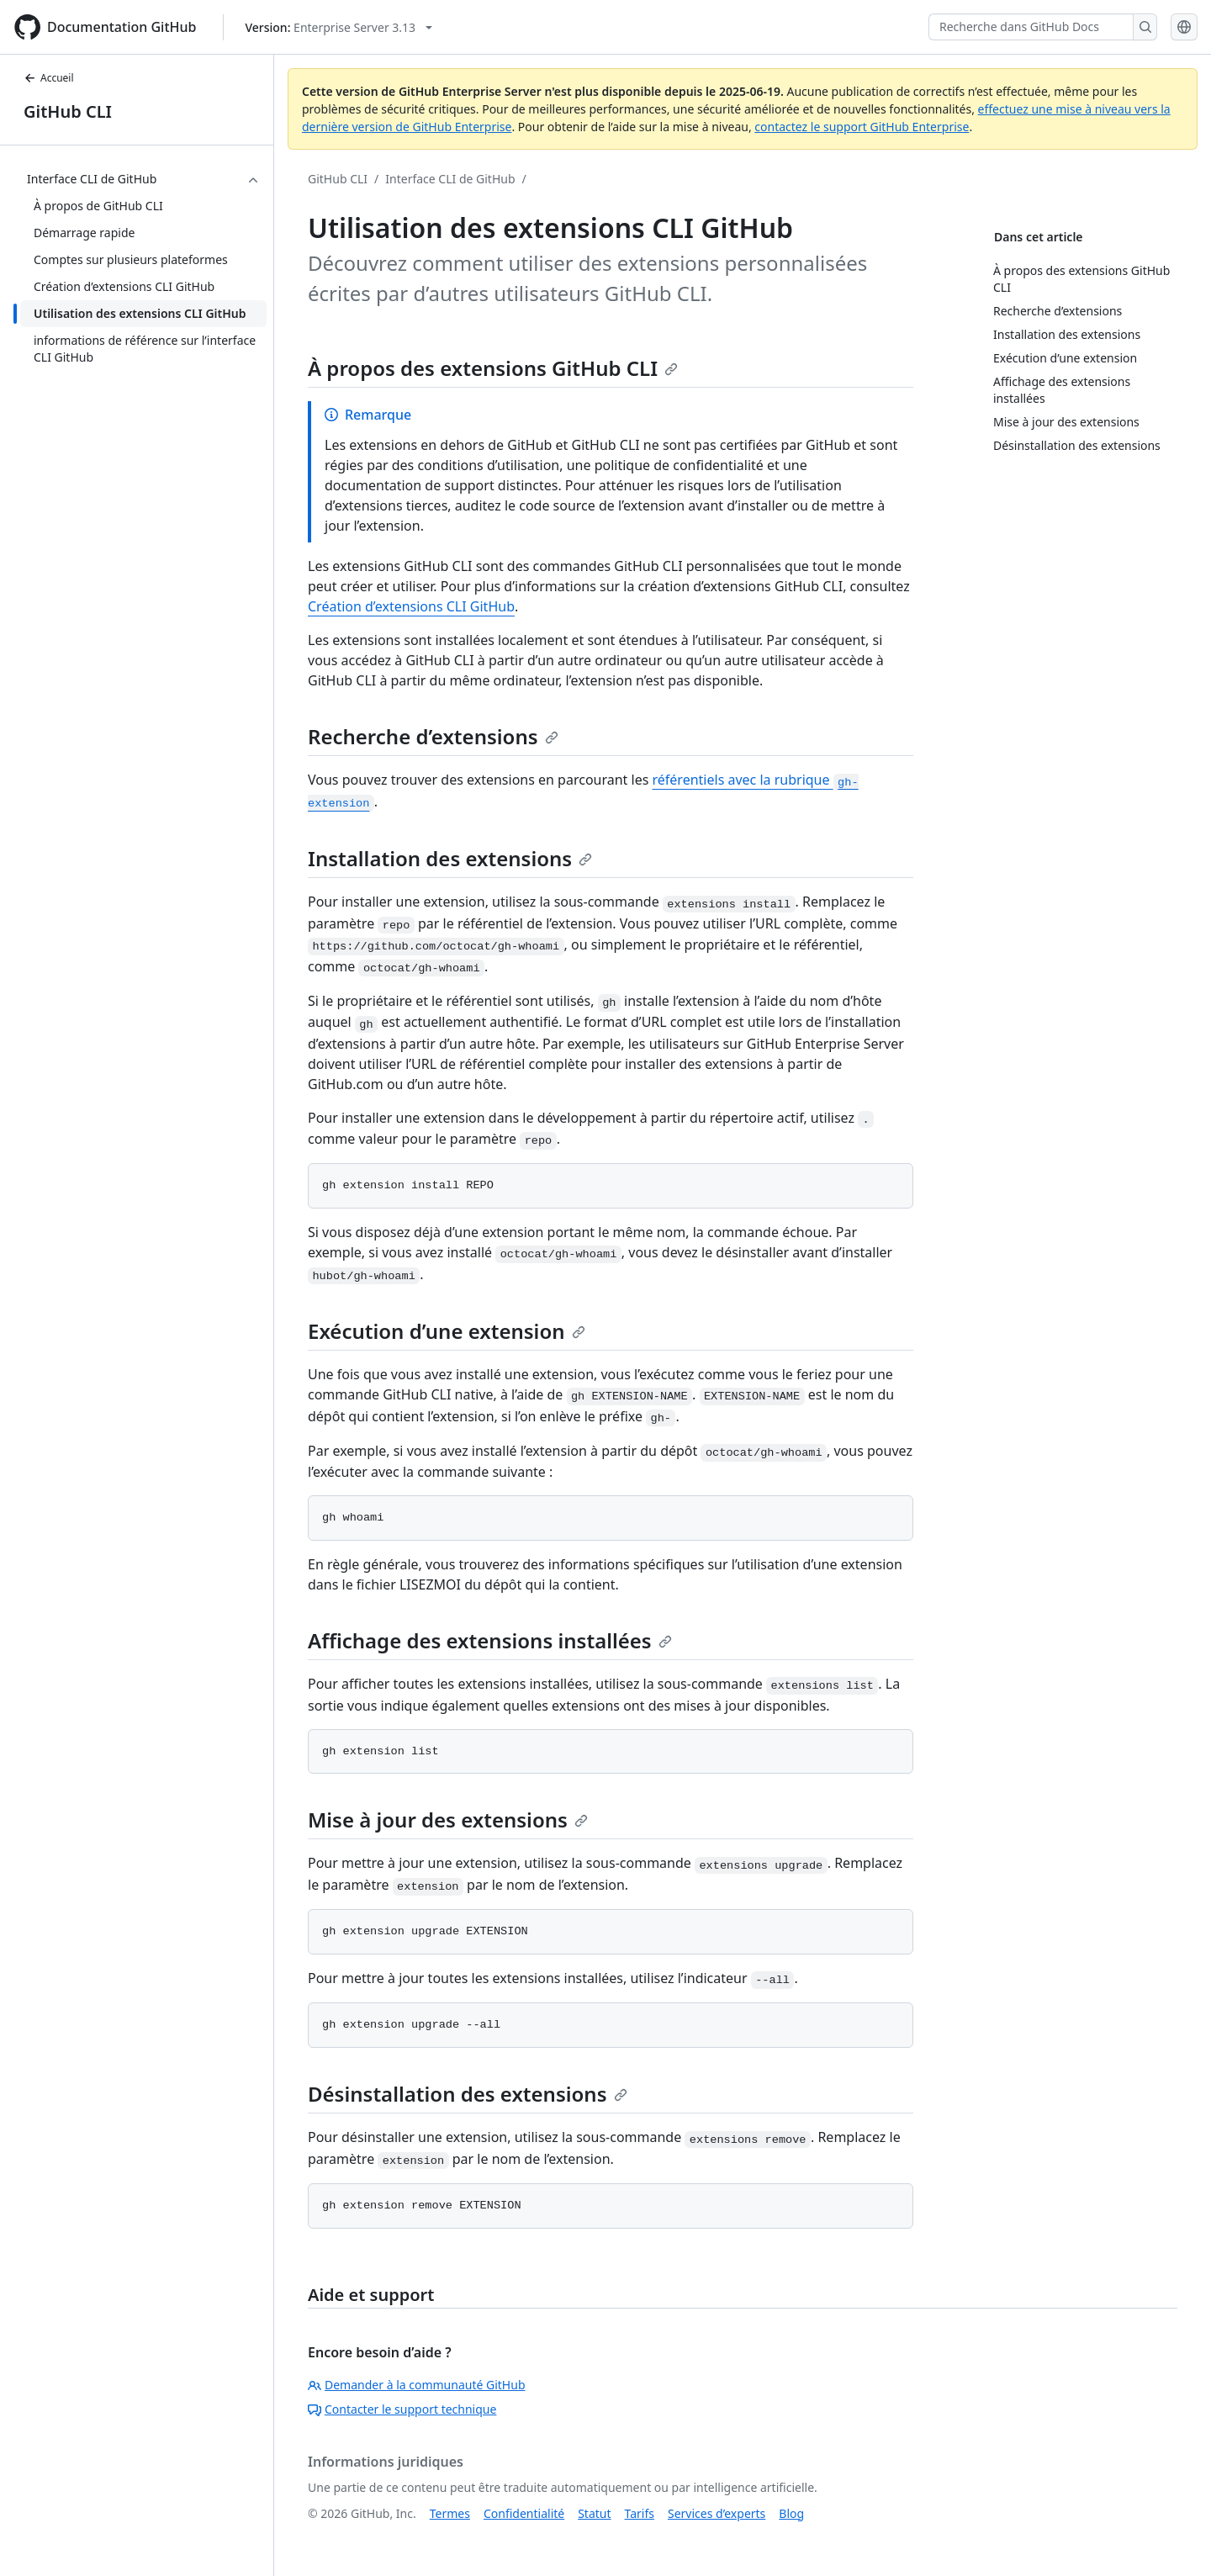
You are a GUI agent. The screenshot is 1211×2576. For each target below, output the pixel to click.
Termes (450, 2513)
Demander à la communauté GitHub (417, 2385)
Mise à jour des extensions (448, 1819)
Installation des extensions (450, 858)
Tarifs (639, 2513)
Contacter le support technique (402, 2409)
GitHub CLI (68, 111)
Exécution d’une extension (446, 1331)
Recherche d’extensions (433, 736)
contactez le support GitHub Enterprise (861, 127)
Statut (594, 2513)
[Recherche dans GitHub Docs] (1031, 27)
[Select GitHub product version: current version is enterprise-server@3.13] (338, 27)
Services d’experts (716, 2513)
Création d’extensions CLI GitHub (411, 606)
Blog (791, 2513)
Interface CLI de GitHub (450, 179)
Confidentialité (524, 2513)
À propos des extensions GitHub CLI (493, 368)
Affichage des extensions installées (490, 1640)
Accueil (49, 78)
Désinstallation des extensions (467, 2094)
